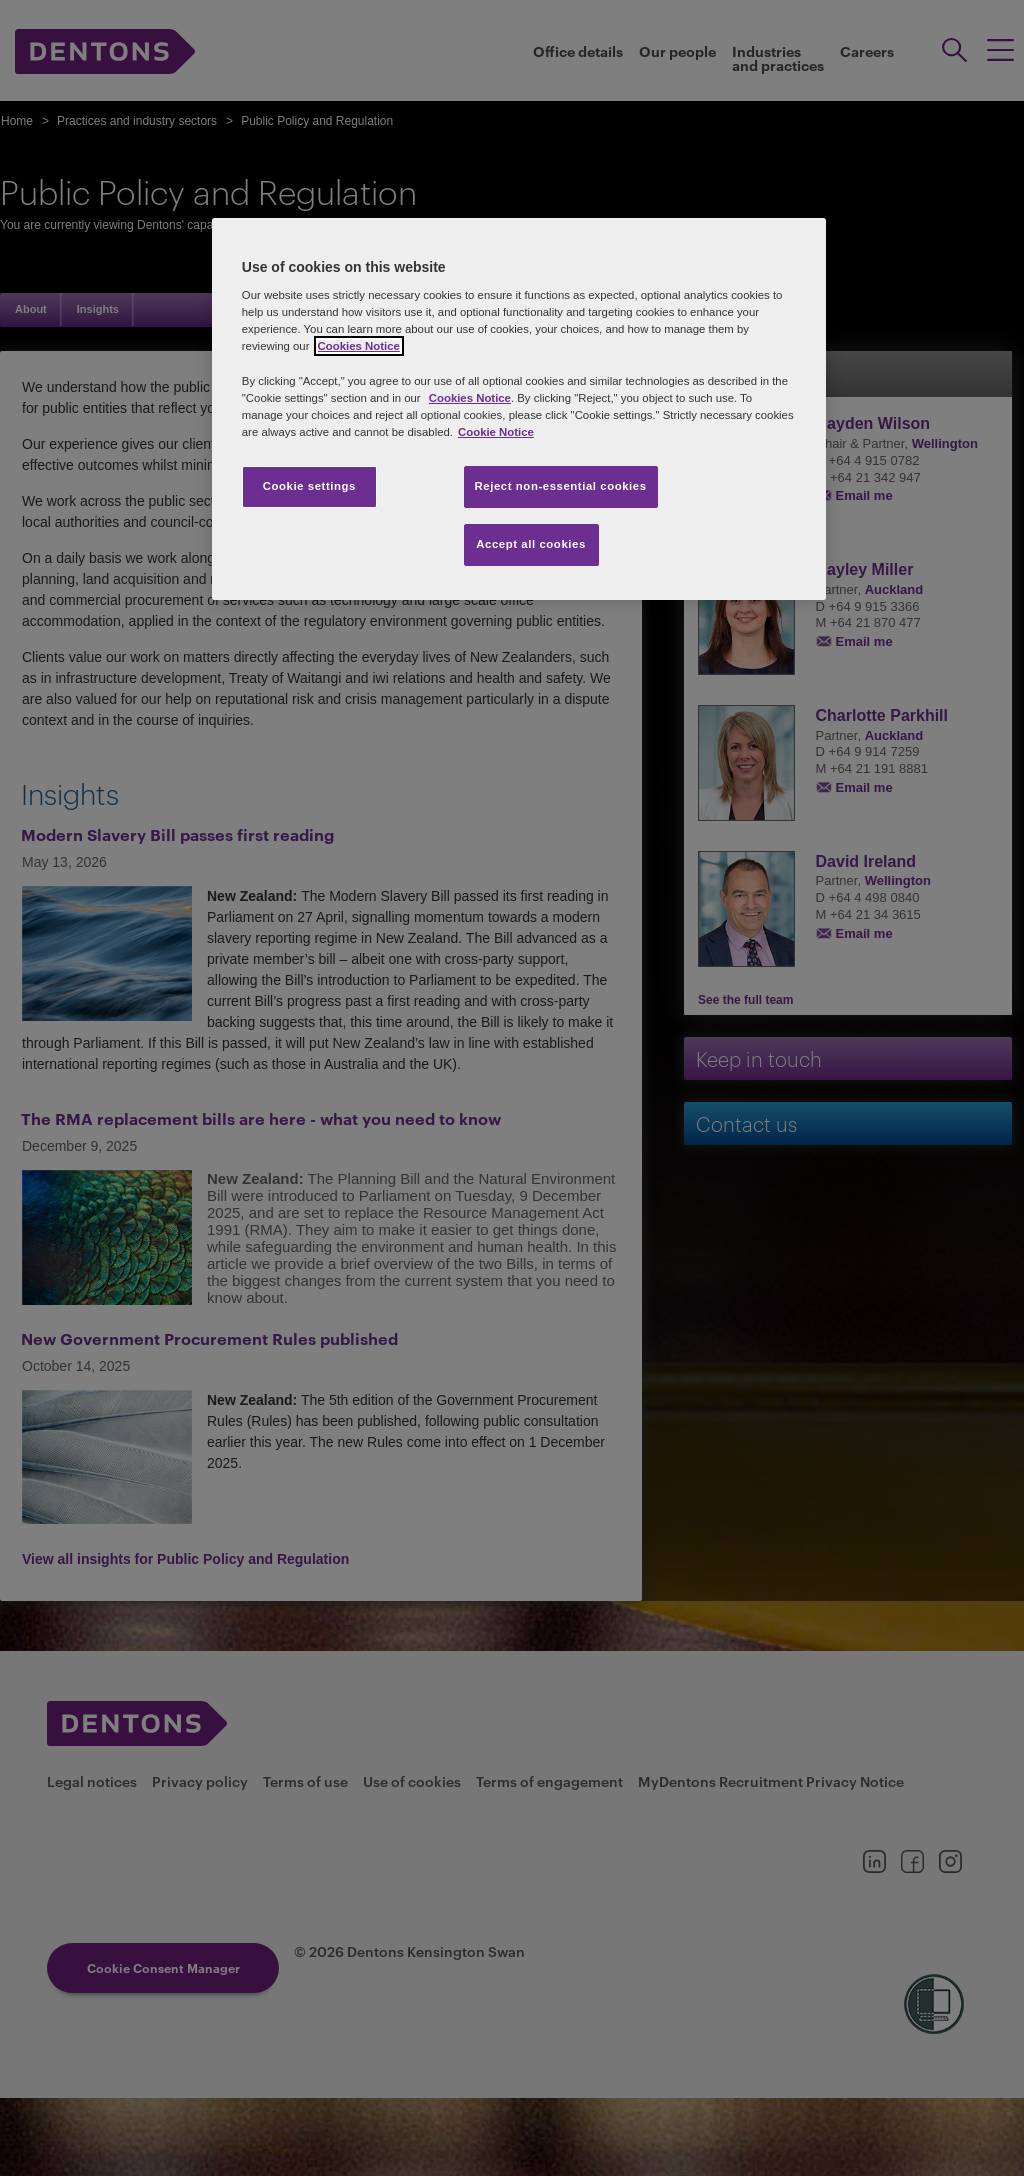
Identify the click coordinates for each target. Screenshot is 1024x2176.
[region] (519, 409)
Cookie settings (309, 486)
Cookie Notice (496, 432)
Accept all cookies (531, 544)
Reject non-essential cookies (561, 486)
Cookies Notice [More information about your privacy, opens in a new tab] (359, 346)
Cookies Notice (470, 398)
